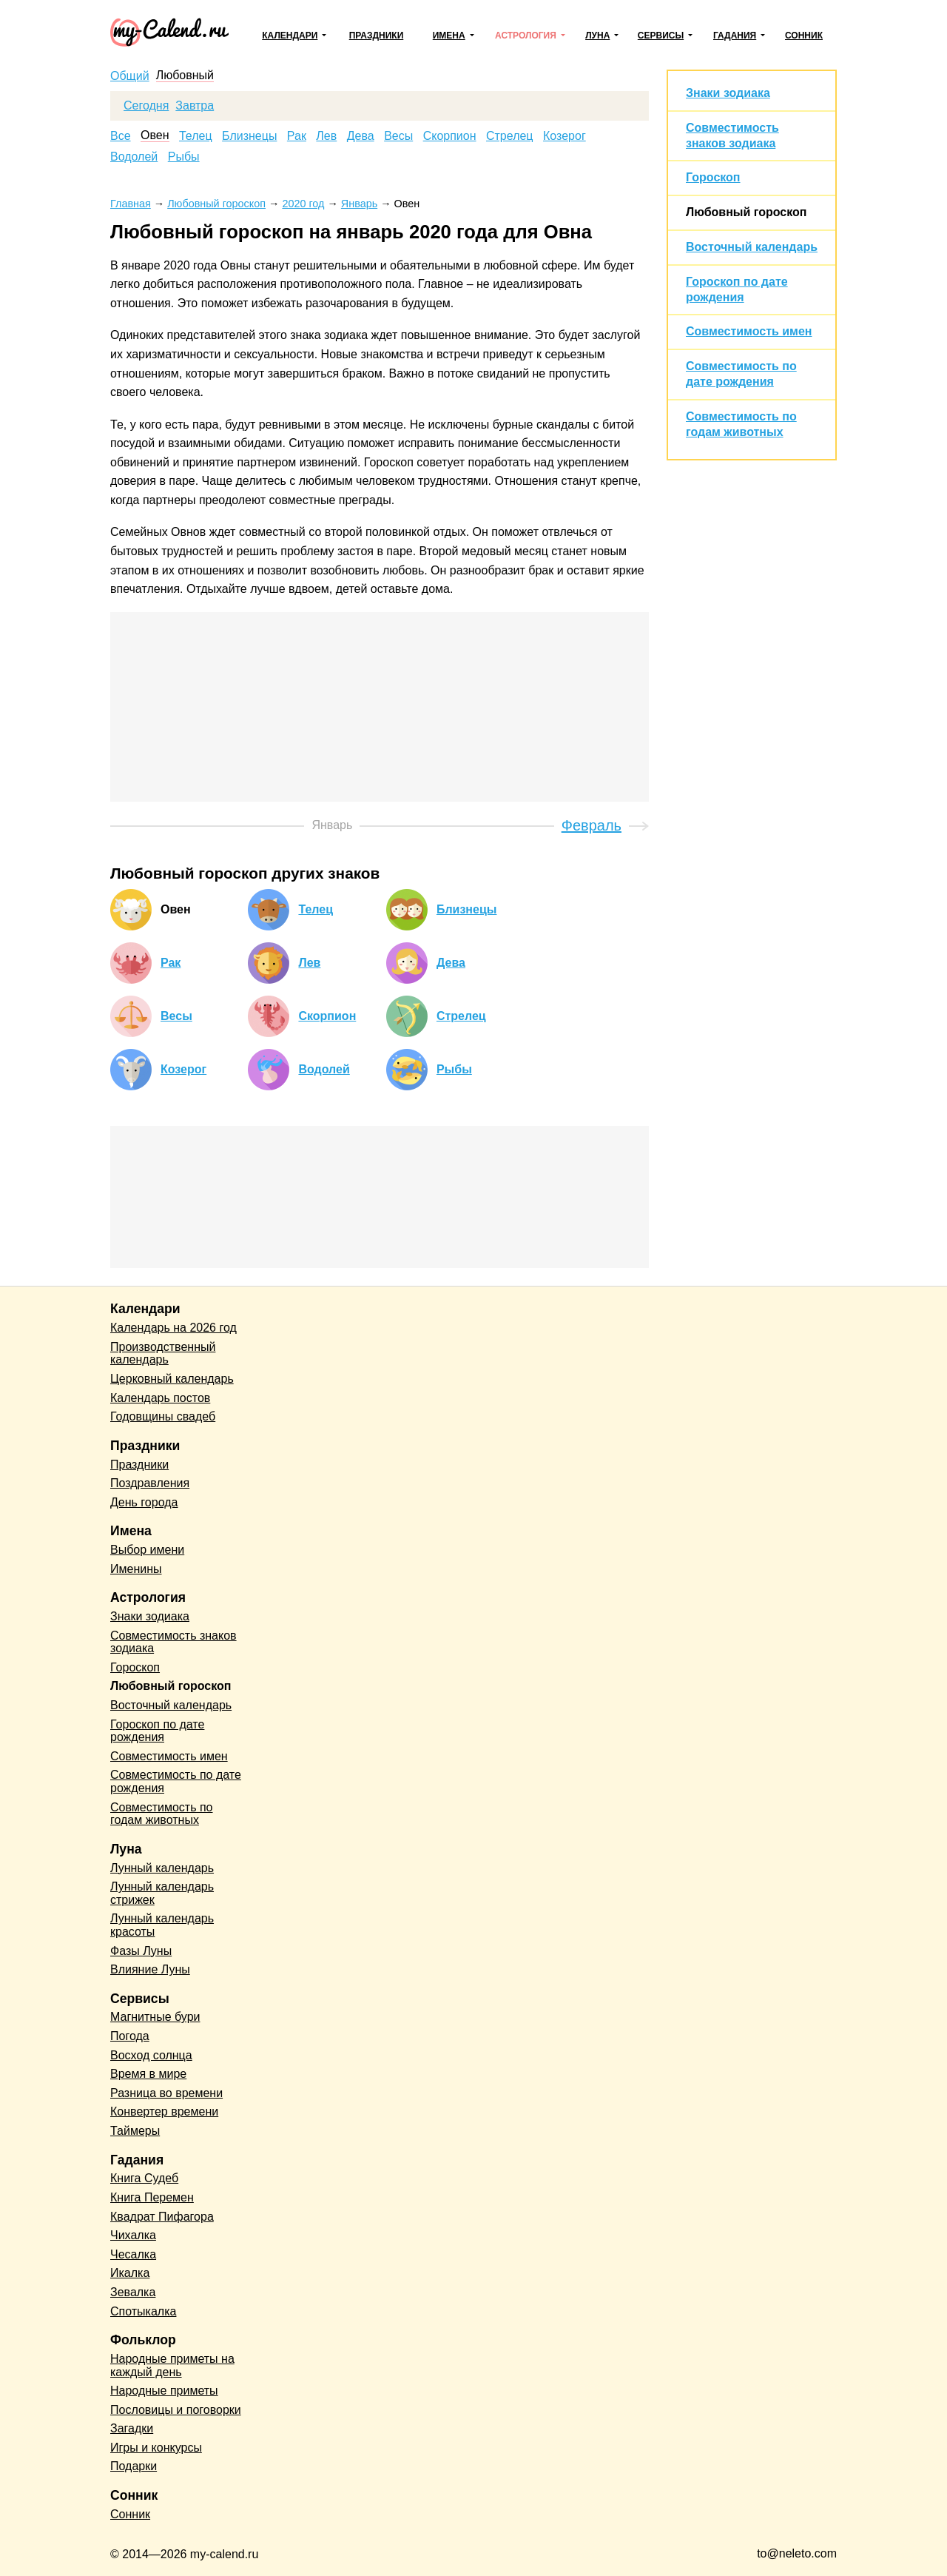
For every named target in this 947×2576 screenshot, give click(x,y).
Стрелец (509, 136)
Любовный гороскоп (746, 212)
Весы (398, 136)
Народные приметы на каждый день (172, 2365)
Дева (360, 136)
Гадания (734, 35)
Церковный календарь (172, 1378)
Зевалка (132, 2292)
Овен (155, 135)
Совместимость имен (749, 331)
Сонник (804, 35)
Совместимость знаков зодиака (173, 1642)
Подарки (133, 2466)
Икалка (129, 2273)
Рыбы (184, 157)
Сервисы (661, 35)
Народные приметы (164, 2390)
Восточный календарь (752, 247)
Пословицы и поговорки (175, 2410)
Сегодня (146, 106)
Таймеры (135, 2130)
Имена (449, 35)
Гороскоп (713, 177)
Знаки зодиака (728, 93)
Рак (296, 136)
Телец (195, 136)
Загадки (131, 2428)
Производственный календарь (162, 1353)
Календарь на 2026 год (173, 1327)
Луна (597, 35)
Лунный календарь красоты (162, 1925)
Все (120, 136)
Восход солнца (151, 2055)
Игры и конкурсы (156, 2447)
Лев (326, 136)
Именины (136, 1569)
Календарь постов (160, 1398)
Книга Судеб (144, 2178)
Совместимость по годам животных (161, 1814)
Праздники (376, 35)
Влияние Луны (150, 1969)
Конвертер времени (164, 2111)
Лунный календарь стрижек (162, 1893)
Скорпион (449, 136)
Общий (129, 76)
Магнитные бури (155, 2016)
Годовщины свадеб (162, 1416)
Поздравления (149, 1483)
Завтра (194, 106)
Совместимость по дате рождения (175, 1781)
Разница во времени (166, 2093)
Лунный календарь (162, 1868)
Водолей (134, 157)
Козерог (564, 136)
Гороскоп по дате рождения (157, 1731)
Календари (289, 35)
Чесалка (133, 2254)
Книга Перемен (152, 2197)
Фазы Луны (141, 1951)
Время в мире (148, 2073)
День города (144, 1502)
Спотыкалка (143, 2311)
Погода (129, 2036)
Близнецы (249, 136)
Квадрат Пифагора (162, 2216)
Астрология (525, 35)
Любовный (185, 75)
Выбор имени (147, 1549)
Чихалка (133, 2235)
